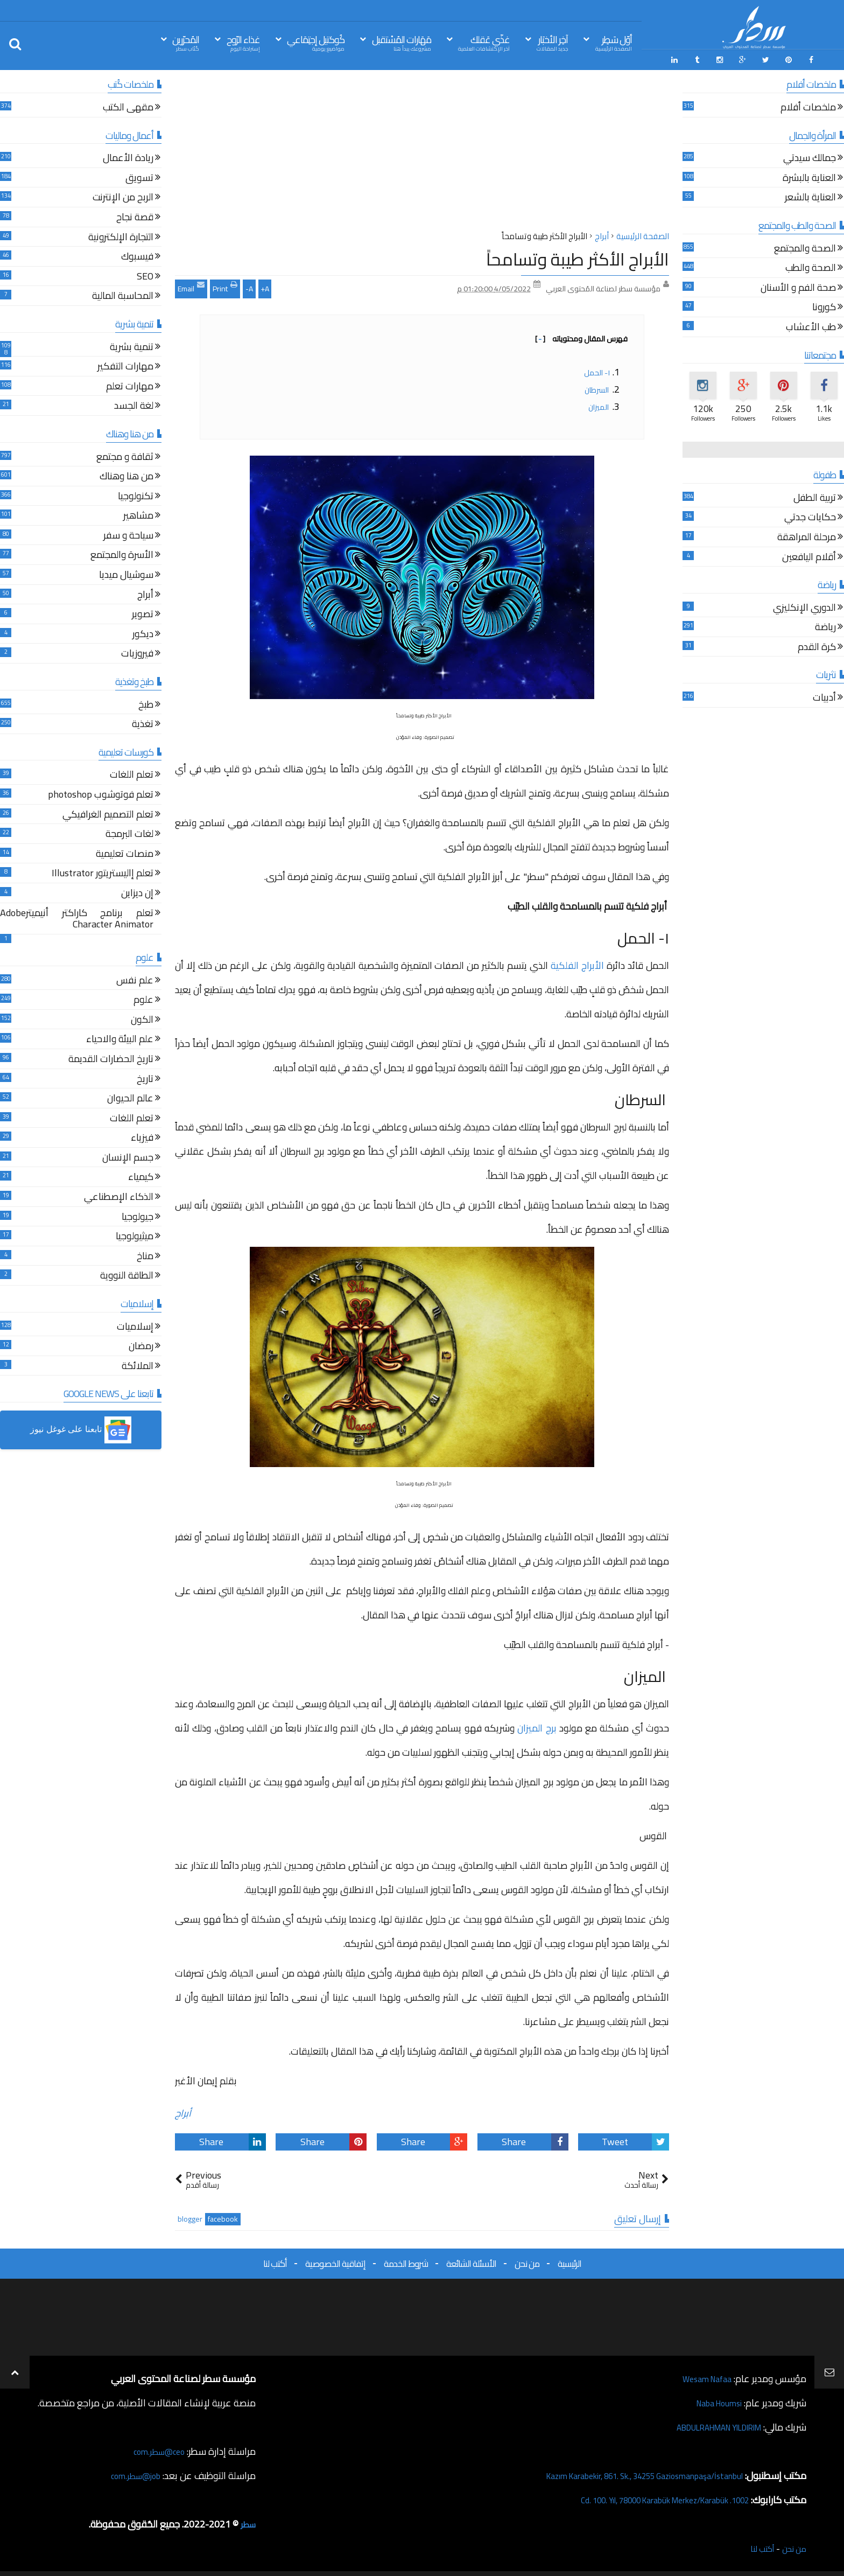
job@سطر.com (131, 2472)
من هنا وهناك (126, 474)
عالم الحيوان (130, 1096)
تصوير (142, 612)
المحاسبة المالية (122, 294)
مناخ (145, 1253)
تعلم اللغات (131, 772)
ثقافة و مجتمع (124, 454)
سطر (247, 2521)
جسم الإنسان (127, 1155)
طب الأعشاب (811, 325)
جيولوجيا (137, 1214)
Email (191, 284)
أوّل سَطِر (613, 42)
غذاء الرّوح (243, 42)
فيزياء (142, 1135)
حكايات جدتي (810, 515)
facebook (223, 2216)
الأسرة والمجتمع (121, 553)
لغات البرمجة (129, 832)
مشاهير (138, 513)
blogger (190, 2216)
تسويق (139, 175)
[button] (80, 1426)
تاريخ (145, 1076)
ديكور (142, 631)
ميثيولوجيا (134, 1234)
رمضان (141, 1344)
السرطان (597, 386)
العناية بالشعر (810, 195)
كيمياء (140, 1175)
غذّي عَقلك (484, 42)
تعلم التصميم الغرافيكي (107, 812)
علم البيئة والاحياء (119, 1037)
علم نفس (134, 978)
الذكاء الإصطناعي (118, 1195)
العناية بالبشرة (809, 175)
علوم (143, 997)
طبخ (145, 702)
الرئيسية (569, 2260)
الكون (142, 1017)
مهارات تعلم (129, 383)
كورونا (824, 305)
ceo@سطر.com (155, 2448)
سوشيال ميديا (126, 573)
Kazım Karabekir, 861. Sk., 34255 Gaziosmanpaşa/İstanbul (624, 2472)
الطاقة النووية (126, 1273)
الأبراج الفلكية (577, 962)
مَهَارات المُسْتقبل (401, 42)
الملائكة (137, 1363)
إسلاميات (135, 1324)
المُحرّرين (185, 42)
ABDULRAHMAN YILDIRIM (705, 2424)
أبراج (183, 2109)
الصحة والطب (810, 266)
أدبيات (824, 695)
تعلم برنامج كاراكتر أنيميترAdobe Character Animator (76, 916)
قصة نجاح (134, 215)
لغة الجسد (133, 403)
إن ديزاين (137, 891)
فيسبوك (137, 254)
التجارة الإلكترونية (120, 234)
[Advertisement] (422, 150)
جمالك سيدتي (809, 156)
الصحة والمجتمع (805, 246)
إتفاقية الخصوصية (335, 2260)
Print (225, 284)
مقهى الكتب (128, 105)
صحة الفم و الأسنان (798, 285)
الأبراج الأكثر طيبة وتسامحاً (577, 256)
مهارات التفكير (125, 364)
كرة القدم (817, 644)
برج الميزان (536, 1724)
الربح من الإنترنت (123, 195)
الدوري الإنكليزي (804, 605)
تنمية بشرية (131, 344)
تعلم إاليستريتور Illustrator (102, 871)
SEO (145, 274)
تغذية (142, 722)
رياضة (825, 625)
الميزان (599, 403)
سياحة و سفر (128, 533)
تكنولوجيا (135, 493)
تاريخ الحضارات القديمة (110, 1057)
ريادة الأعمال (128, 156)
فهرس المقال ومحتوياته (581, 335)
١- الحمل (597, 369)
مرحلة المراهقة (806, 535)
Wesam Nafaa (703, 2375)
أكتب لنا (275, 2260)
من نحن (527, 2260)
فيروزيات (137, 651)
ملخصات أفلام (808, 105)
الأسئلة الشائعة (471, 2260)
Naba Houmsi (714, 2400)
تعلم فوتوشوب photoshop (100, 792)
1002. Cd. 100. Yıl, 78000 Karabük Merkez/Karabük (645, 2496)
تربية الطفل (814, 495)
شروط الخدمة (406, 2260)
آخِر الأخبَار (552, 42)
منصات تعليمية (124, 851)
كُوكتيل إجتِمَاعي (315, 42)
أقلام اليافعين (809, 554)
